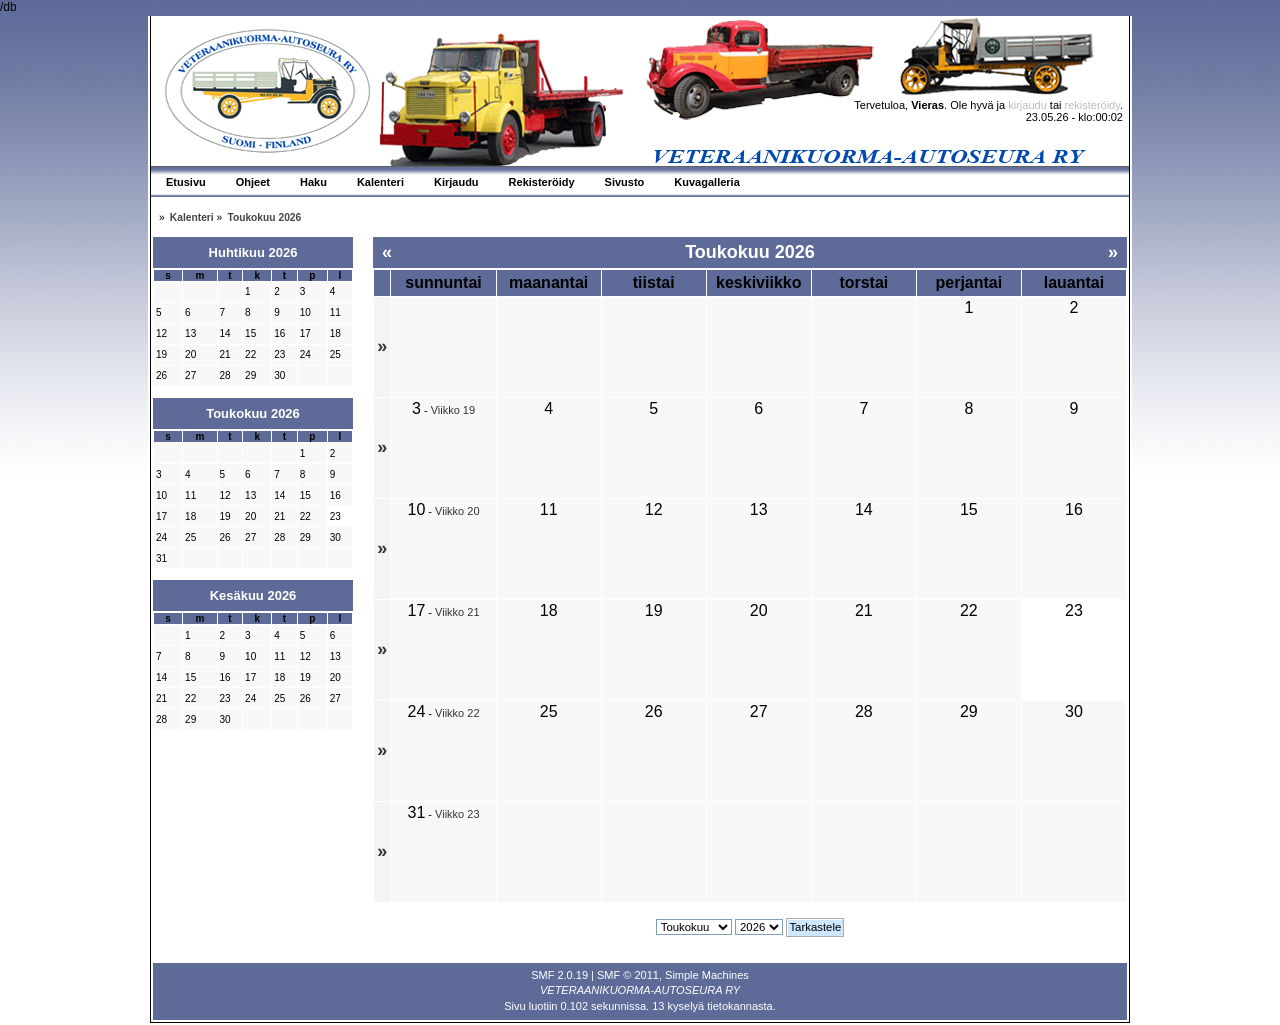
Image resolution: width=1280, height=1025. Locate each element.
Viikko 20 (457, 511)
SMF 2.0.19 (559, 975)
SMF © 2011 (628, 975)
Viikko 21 (457, 612)
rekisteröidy (1092, 105)
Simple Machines (707, 975)
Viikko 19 (453, 410)
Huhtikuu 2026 (253, 252)
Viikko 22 (457, 713)
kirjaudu (1027, 105)
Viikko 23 (457, 814)
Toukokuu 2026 (253, 413)
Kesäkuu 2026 (253, 595)
